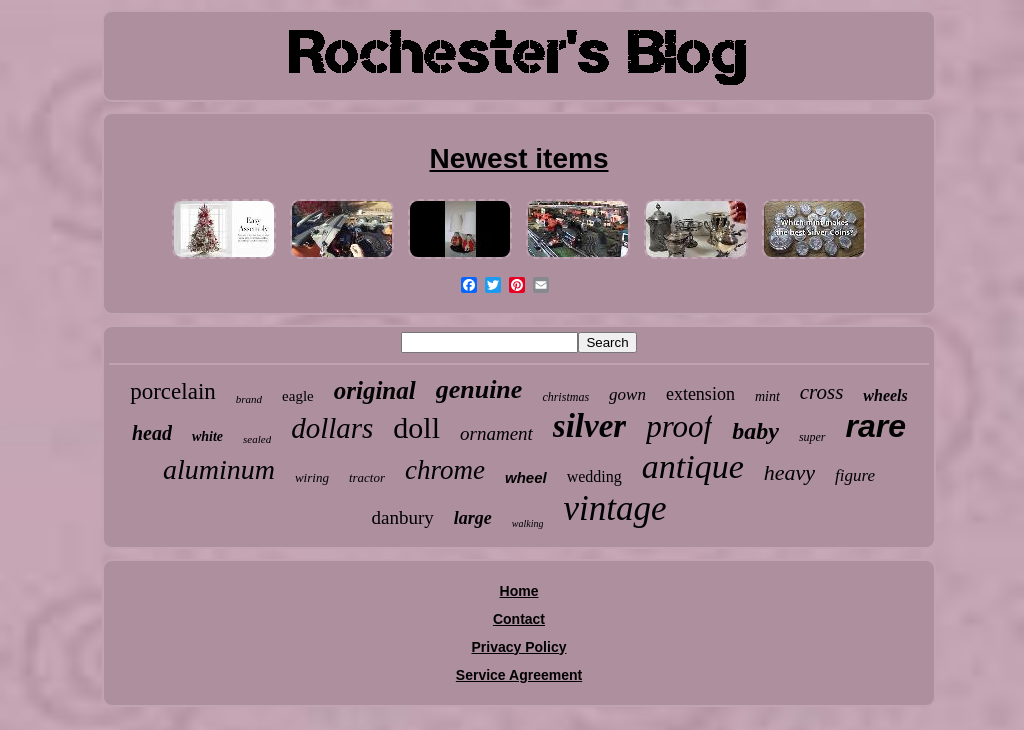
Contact (519, 619)
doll (416, 427)
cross (822, 392)
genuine (479, 389)
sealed (257, 439)
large (473, 518)
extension (700, 394)
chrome (445, 470)
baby (755, 431)
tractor (367, 477)
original (375, 390)
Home (519, 591)
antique (693, 466)
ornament (496, 433)
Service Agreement (519, 675)
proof (679, 426)
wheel (526, 477)
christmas (565, 397)
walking (528, 523)
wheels (885, 395)
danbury (403, 517)
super (812, 437)
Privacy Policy (519, 647)
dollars (332, 428)
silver (589, 426)
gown (627, 394)
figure (855, 475)
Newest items (519, 158)
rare (876, 426)
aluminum (219, 469)
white (207, 436)
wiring (312, 477)
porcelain (173, 391)
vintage (614, 508)
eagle (298, 396)
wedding (594, 476)
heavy (789, 472)
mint (767, 396)
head (152, 433)
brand (249, 399)
